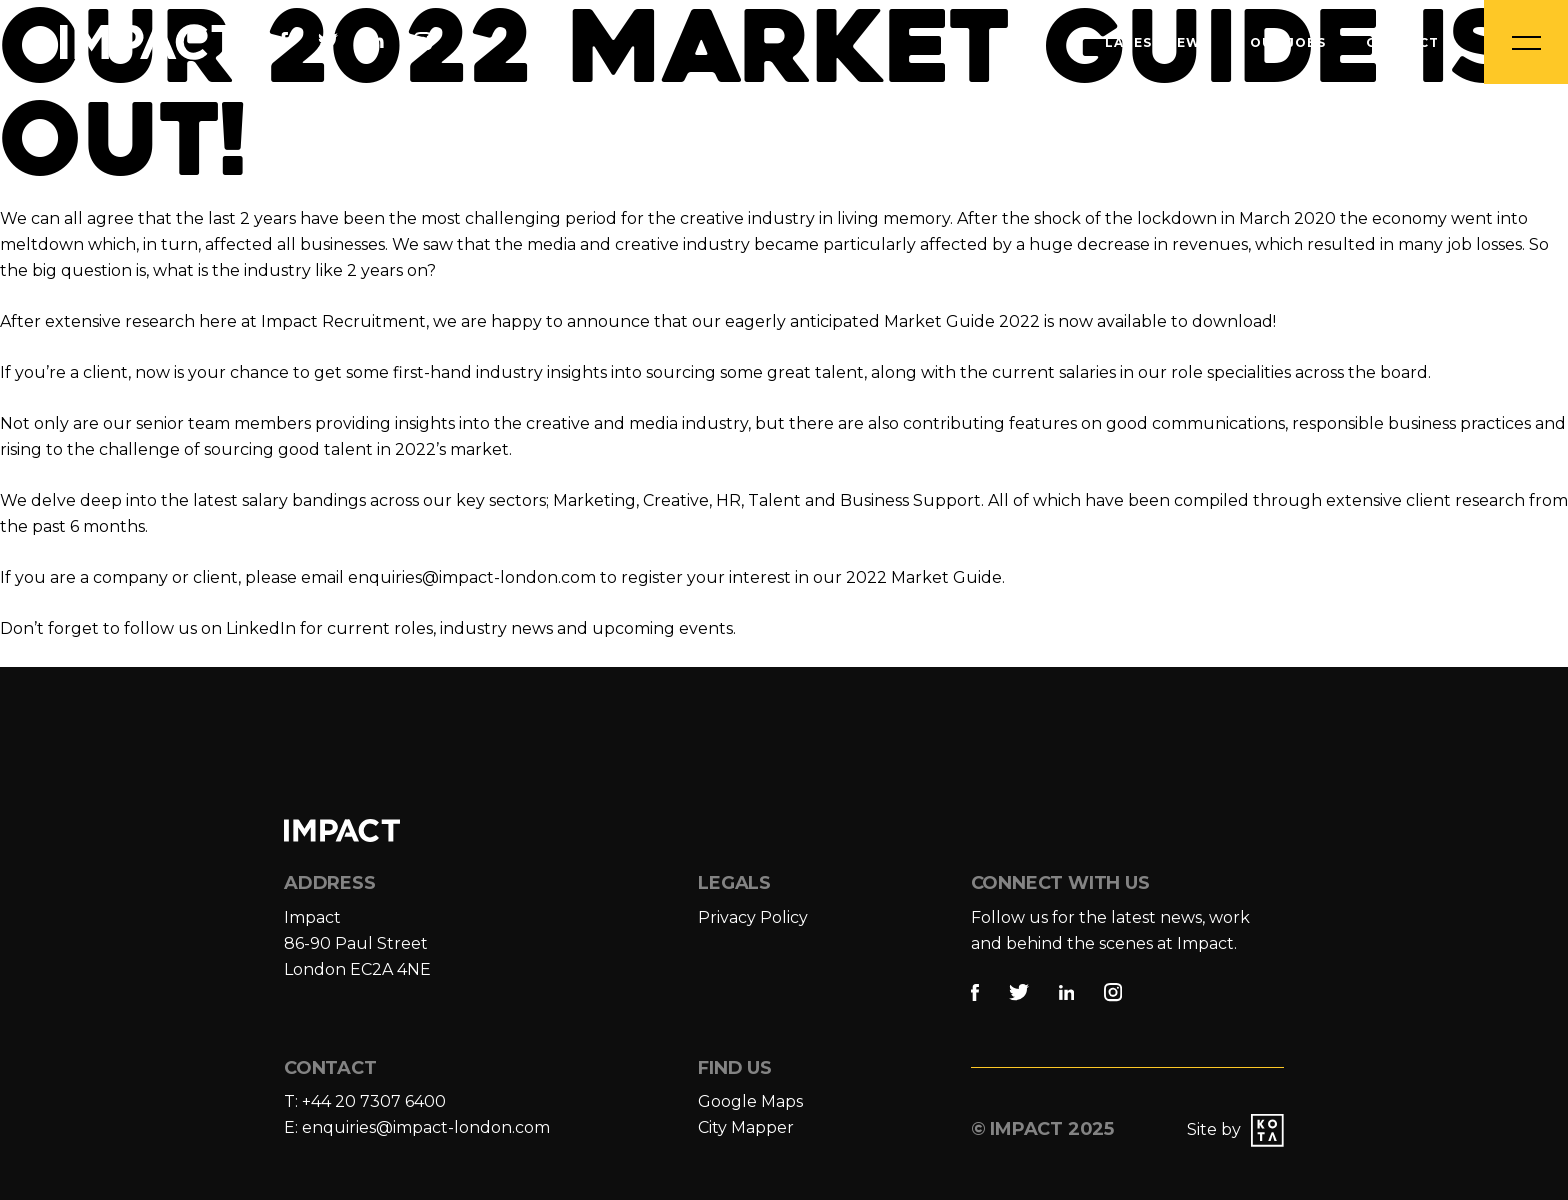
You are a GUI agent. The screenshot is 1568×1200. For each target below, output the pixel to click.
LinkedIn (261, 628)
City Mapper (746, 1127)
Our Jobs (1288, 42)
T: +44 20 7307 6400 (365, 1101)
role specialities (1229, 372)
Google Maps (750, 1101)
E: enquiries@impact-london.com (417, 1127)
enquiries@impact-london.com (472, 577)
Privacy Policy (753, 917)
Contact (1402, 42)
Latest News (1157, 42)
